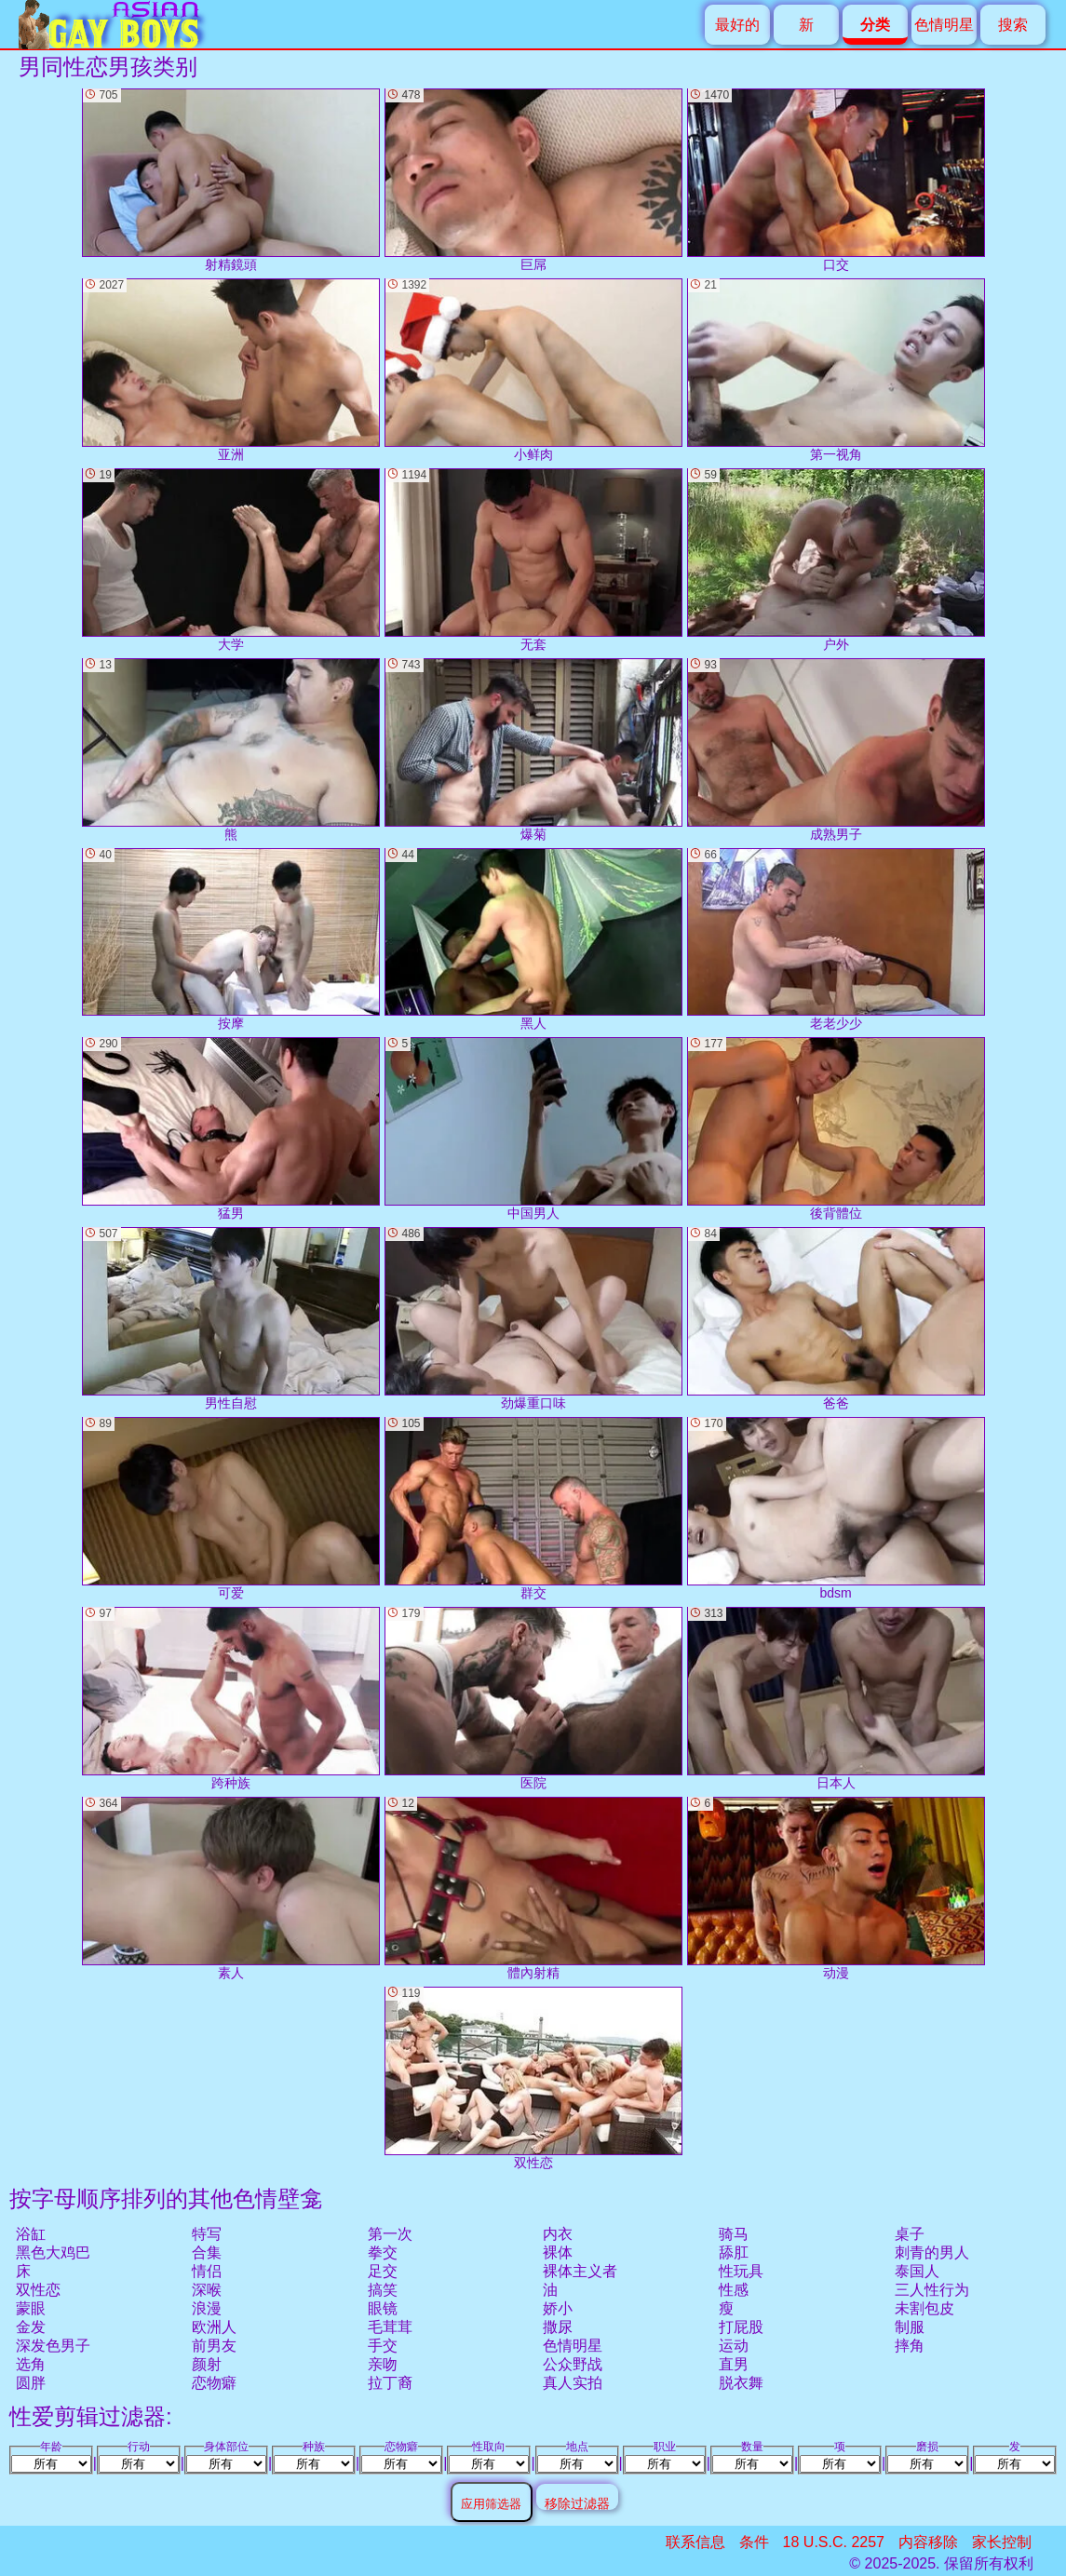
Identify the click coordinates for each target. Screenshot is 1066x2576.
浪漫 (207, 2308)
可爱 (231, 1508)
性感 (734, 2290)
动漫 (836, 1888)
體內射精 (533, 1888)
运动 (734, 2345)
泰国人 (917, 2271)
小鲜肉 (533, 370)
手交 (383, 2345)
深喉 (207, 2290)
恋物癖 (214, 2383)
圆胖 (31, 2383)
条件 (754, 2542)
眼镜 (383, 2308)
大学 (231, 560)
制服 (909, 2327)
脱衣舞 (741, 2383)
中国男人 (533, 1129)
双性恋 (38, 2290)
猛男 (231, 1129)
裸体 (558, 2252)
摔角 (909, 2345)
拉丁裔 (390, 2383)
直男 (734, 2364)
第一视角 (836, 370)
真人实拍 (572, 2383)
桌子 (909, 2234)
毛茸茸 (390, 2327)
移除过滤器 (577, 2503)
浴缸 (31, 2234)
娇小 (558, 2308)
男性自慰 (231, 1318)
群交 (533, 1508)
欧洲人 (214, 2327)
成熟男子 (836, 750)
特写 (207, 2234)
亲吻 (383, 2364)
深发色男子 (53, 2345)
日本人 (836, 1698)
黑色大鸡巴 (53, 2252)
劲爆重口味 (533, 1318)
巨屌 (533, 180)
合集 (207, 2252)
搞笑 (383, 2290)
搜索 (1013, 25)
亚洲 (231, 370)
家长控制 (1002, 2542)
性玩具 (741, 2271)
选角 (31, 2364)
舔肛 (734, 2252)
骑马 (734, 2234)
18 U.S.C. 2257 (833, 2542)
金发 (31, 2327)
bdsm (836, 1508)
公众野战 (572, 2364)
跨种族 (231, 1698)
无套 (533, 560)
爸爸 (836, 1318)
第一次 (390, 2234)
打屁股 (741, 2327)
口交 (836, 180)
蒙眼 (31, 2308)
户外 (836, 560)
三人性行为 (932, 2290)
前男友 (214, 2345)
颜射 (207, 2364)
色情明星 (944, 25)
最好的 (737, 25)
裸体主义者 (580, 2271)
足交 (383, 2271)
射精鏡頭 (231, 180)
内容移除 (928, 2542)
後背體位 (836, 1129)
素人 (231, 1888)
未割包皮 (924, 2308)
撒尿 (558, 2327)
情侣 (207, 2271)
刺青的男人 (932, 2252)
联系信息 (695, 2542)
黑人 (533, 940)
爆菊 (533, 750)
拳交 (383, 2252)
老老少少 (836, 940)
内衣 (558, 2234)
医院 (533, 1698)
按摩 (231, 940)
